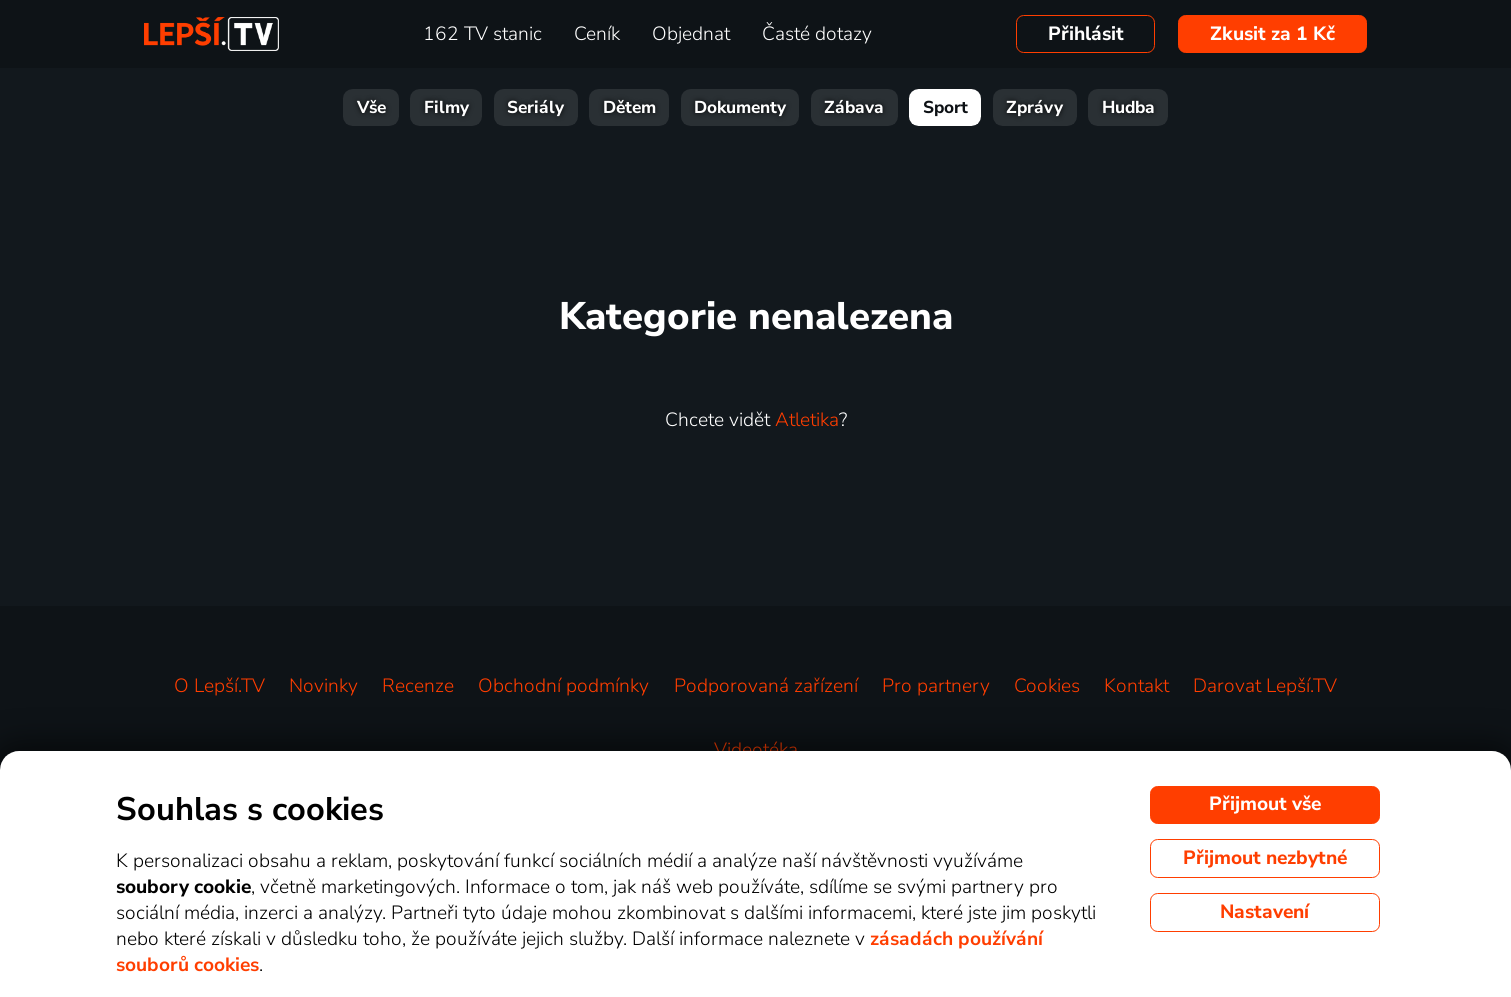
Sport (945, 107)
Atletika (807, 420)
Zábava (854, 107)
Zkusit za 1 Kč (1272, 34)
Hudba (1128, 107)
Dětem (629, 107)
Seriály (535, 107)
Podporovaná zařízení (766, 686)
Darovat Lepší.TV (1265, 686)
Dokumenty (740, 107)
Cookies (1047, 686)
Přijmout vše (1265, 804)
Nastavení (1264, 912)
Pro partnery (936, 686)
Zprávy (1034, 107)
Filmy (446, 107)
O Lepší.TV (219, 686)
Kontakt (1136, 686)
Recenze (418, 686)
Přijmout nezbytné (1265, 858)
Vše (371, 107)
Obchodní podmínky (563, 686)
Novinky (323, 686)
